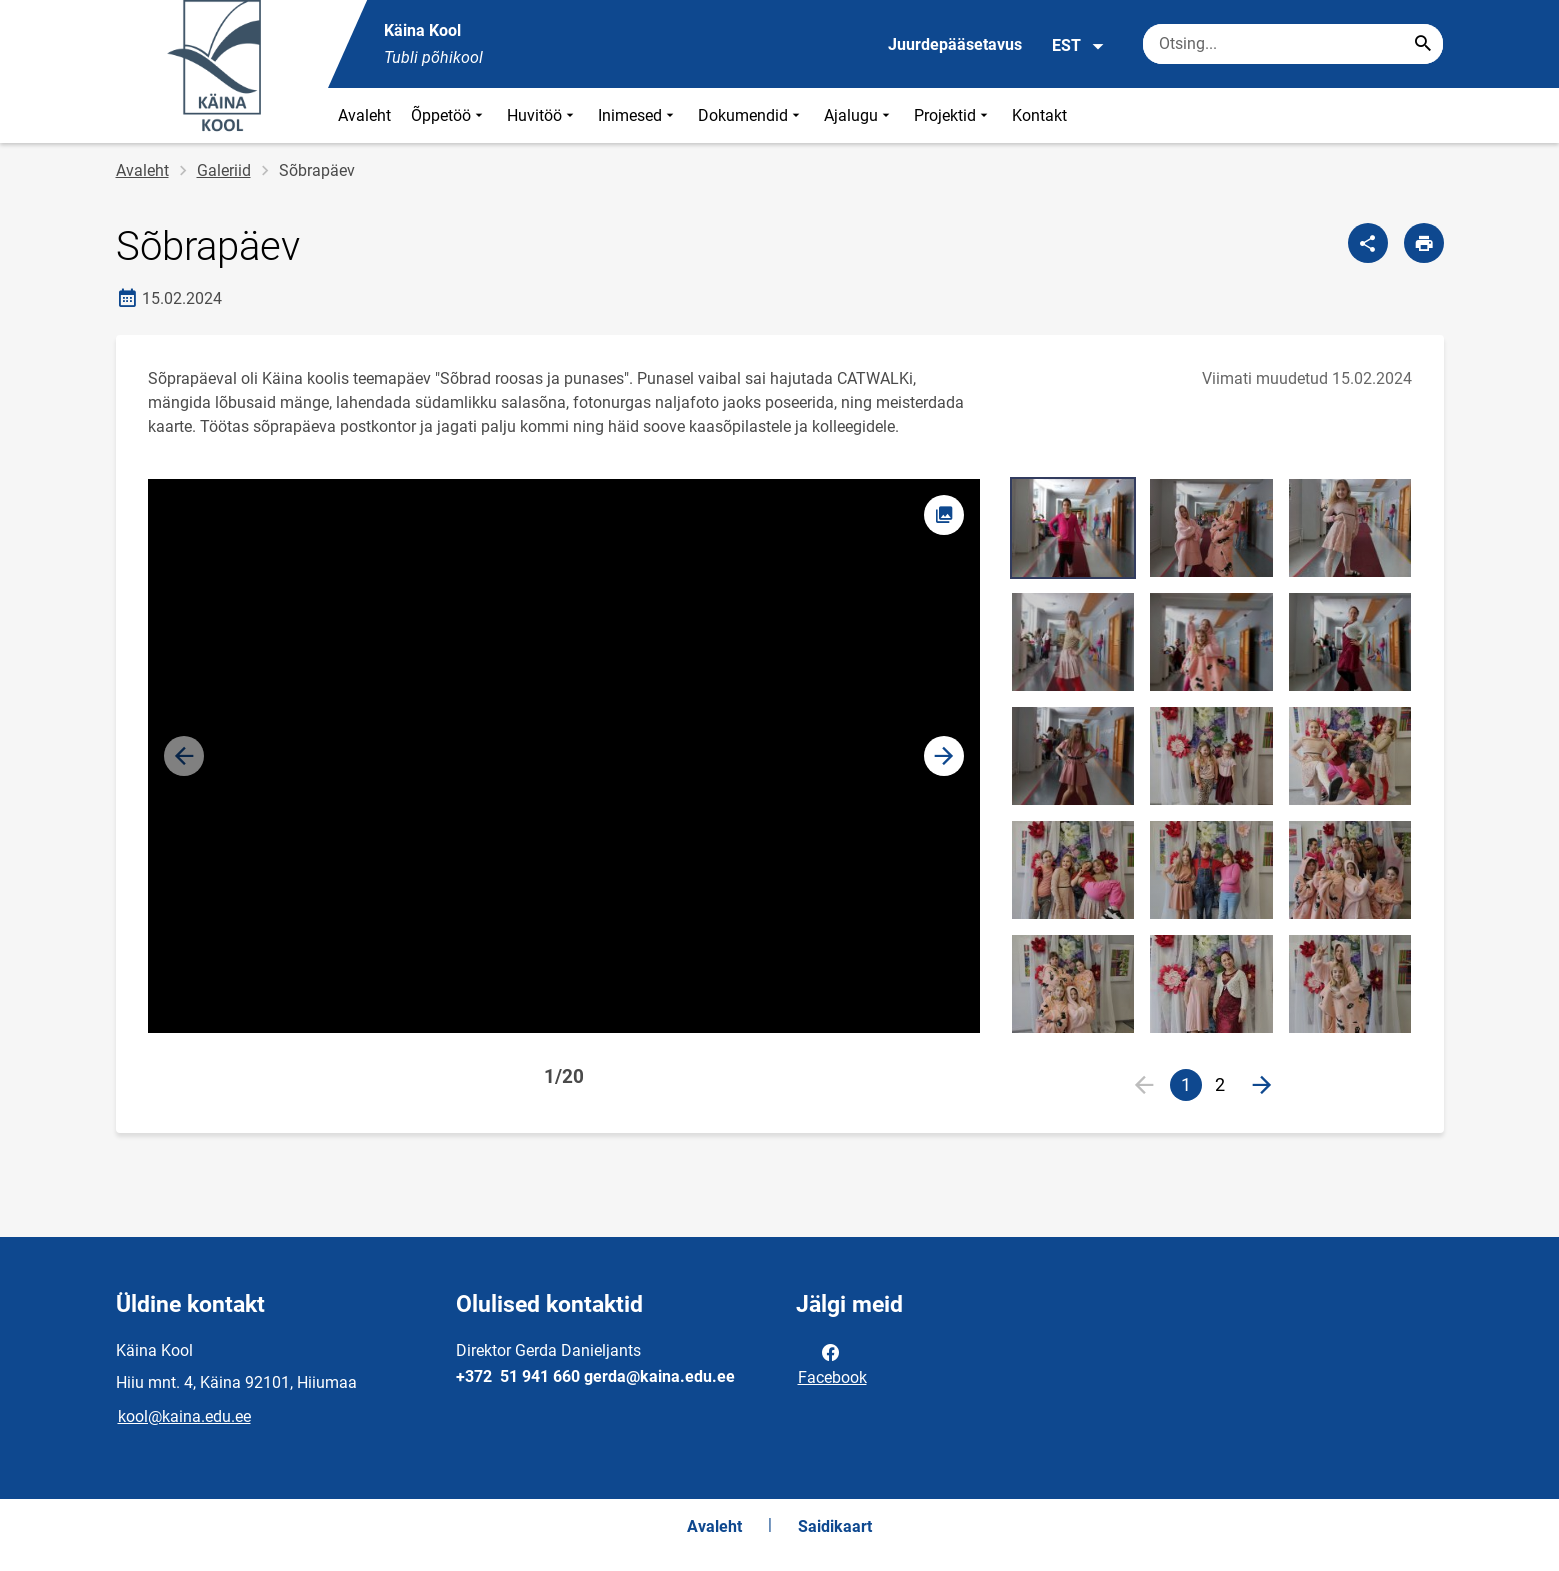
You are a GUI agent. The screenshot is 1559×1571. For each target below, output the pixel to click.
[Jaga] (1368, 243)
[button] (944, 756)
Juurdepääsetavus (955, 44)
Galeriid (224, 170)
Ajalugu (859, 115)
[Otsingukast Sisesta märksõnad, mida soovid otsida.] (1293, 44)
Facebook (832, 1363)
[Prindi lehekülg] (1424, 243)
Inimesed (638, 115)
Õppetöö (449, 115)
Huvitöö (542, 115)
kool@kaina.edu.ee (184, 1416)
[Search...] (1423, 44)
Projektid (953, 115)
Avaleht (364, 115)
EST (1078, 46)
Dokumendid (751, 115)
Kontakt (1039, 115)
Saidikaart (835, 1526)
